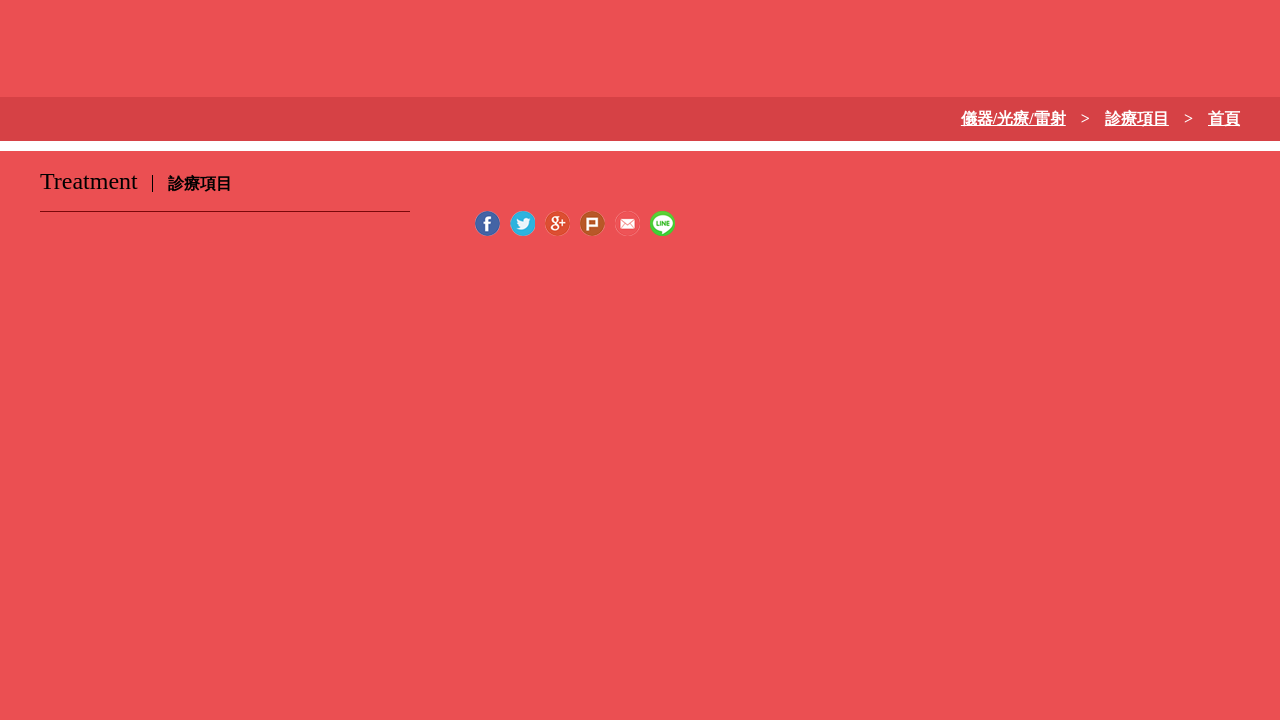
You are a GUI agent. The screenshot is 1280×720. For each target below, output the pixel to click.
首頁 (1224, 118)
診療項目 (1137, 118)
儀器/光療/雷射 (1013, 118)
